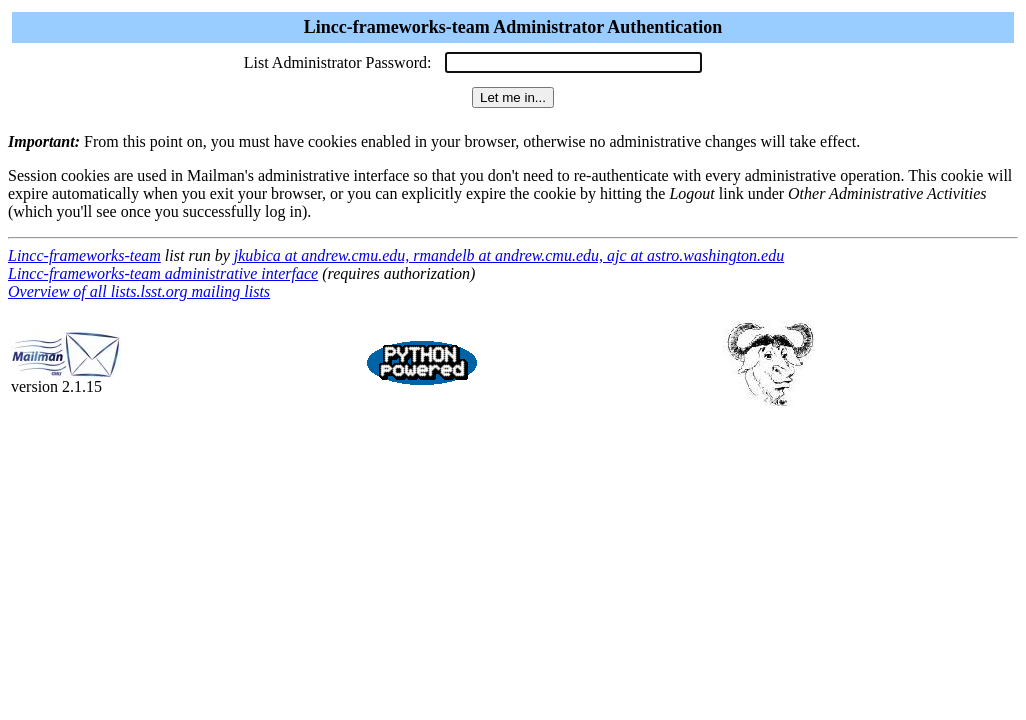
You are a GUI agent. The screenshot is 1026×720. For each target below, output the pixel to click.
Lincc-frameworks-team (84, 255)
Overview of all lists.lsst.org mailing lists (139, 291)
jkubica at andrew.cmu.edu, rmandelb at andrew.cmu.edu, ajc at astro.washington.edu (509, 255)
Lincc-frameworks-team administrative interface (163, 273)
